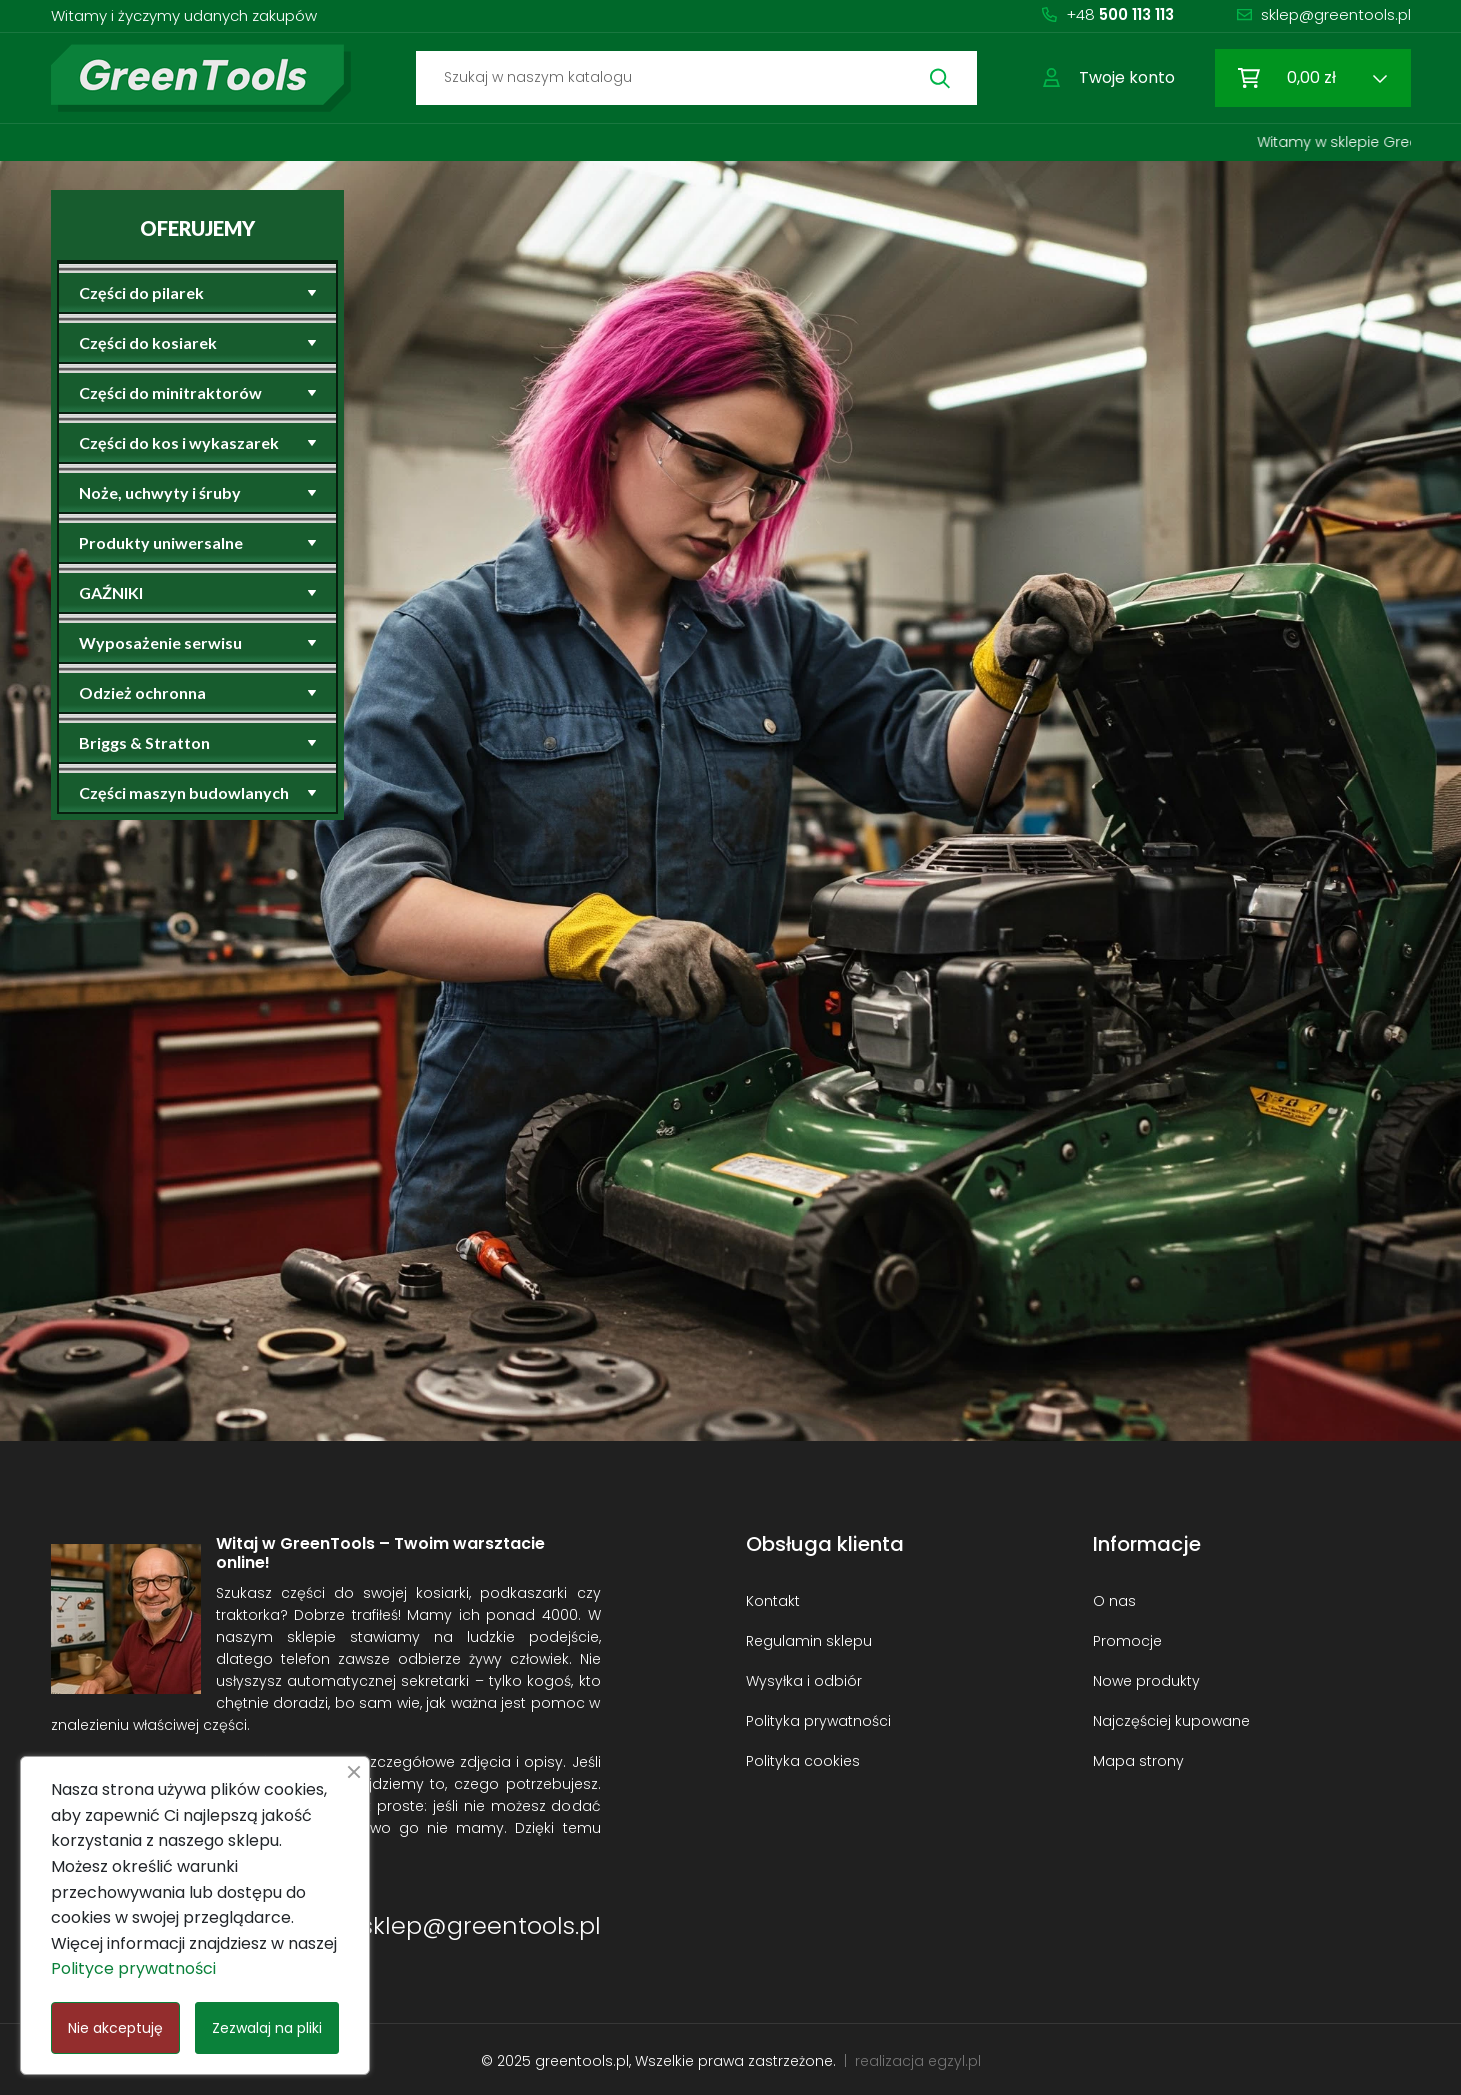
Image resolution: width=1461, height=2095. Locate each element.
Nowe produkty (1146, 1681)
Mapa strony (1138, 1761)
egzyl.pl (954, 2061)
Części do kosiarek (148, 342)
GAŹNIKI (111, 592)
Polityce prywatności (133, 1968)
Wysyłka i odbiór (804, 1681)
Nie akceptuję (115, 2028)
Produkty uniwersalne (161, 542)
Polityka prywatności (818, 1721)
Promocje (1127, 1641)
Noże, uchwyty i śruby (160, 492)
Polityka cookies (803, 1761)
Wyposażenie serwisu (160, 642)
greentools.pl (582, 2061)
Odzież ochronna (142, 692)
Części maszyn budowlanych (184, 792)
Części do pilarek (141, 292)
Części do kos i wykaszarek (179, 442)
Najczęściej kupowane (1171, 1721)
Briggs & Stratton (144, 742)
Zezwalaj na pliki (267, 2028)
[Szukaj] (696, 78)
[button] (1109, 78)
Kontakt (773, 1601)
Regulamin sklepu (809, 1641)
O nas (1114, 1601)
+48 (1120, 14)
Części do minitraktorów (170, 392)
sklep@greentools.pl (1336, 14)
